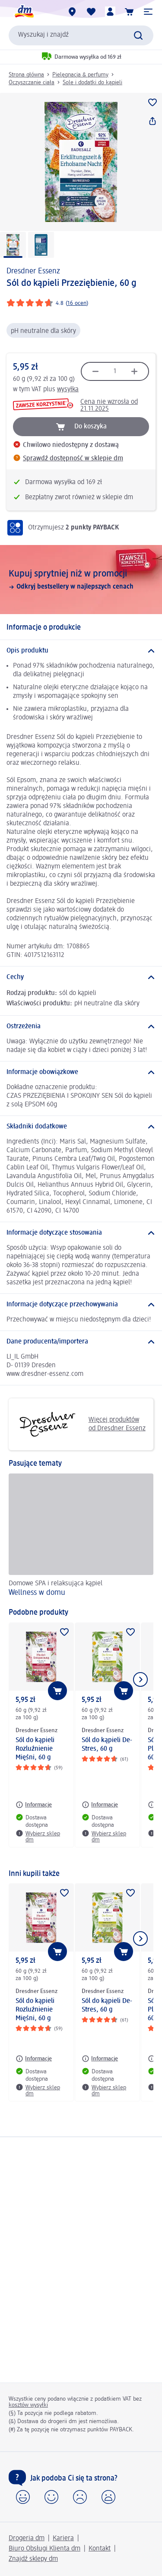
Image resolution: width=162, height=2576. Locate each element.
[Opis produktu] (81, 651)
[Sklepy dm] (72, 11)
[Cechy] (81, 977)
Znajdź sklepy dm (33, 2559)
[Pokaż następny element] (140, 1679)
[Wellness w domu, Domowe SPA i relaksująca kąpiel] (81, 1536)
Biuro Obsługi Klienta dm (44, 2548)
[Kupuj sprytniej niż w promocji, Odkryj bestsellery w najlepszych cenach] (81, 579)
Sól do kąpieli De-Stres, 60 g (107, 1744)
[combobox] (81, 35)
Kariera (63, 2538)
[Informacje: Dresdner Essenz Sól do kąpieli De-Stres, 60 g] (100, 1804)
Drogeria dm (26, 2538)
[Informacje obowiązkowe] (81, 1072)
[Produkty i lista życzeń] (91, 11)
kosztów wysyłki (28, 2405)
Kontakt (100, 2548)
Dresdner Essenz (33, 271)
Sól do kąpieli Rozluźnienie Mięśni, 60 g (35, 1749)
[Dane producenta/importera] (81, 1342)
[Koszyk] (129, 11)
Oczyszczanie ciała (31, 82)
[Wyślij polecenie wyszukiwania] (138, 35)
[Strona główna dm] (24, 11)
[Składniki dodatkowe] (81, 1126)
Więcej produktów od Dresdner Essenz (80, 1424)
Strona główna (26, 75)
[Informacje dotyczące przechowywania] (81, 1304)
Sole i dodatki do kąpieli (92, 82)
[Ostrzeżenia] (81, 1026)
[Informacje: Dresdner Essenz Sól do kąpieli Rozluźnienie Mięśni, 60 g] (34, 1804)
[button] (148, 11)
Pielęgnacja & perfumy (80, 75)
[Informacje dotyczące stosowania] (81, 1233)
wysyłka (68, 389)
